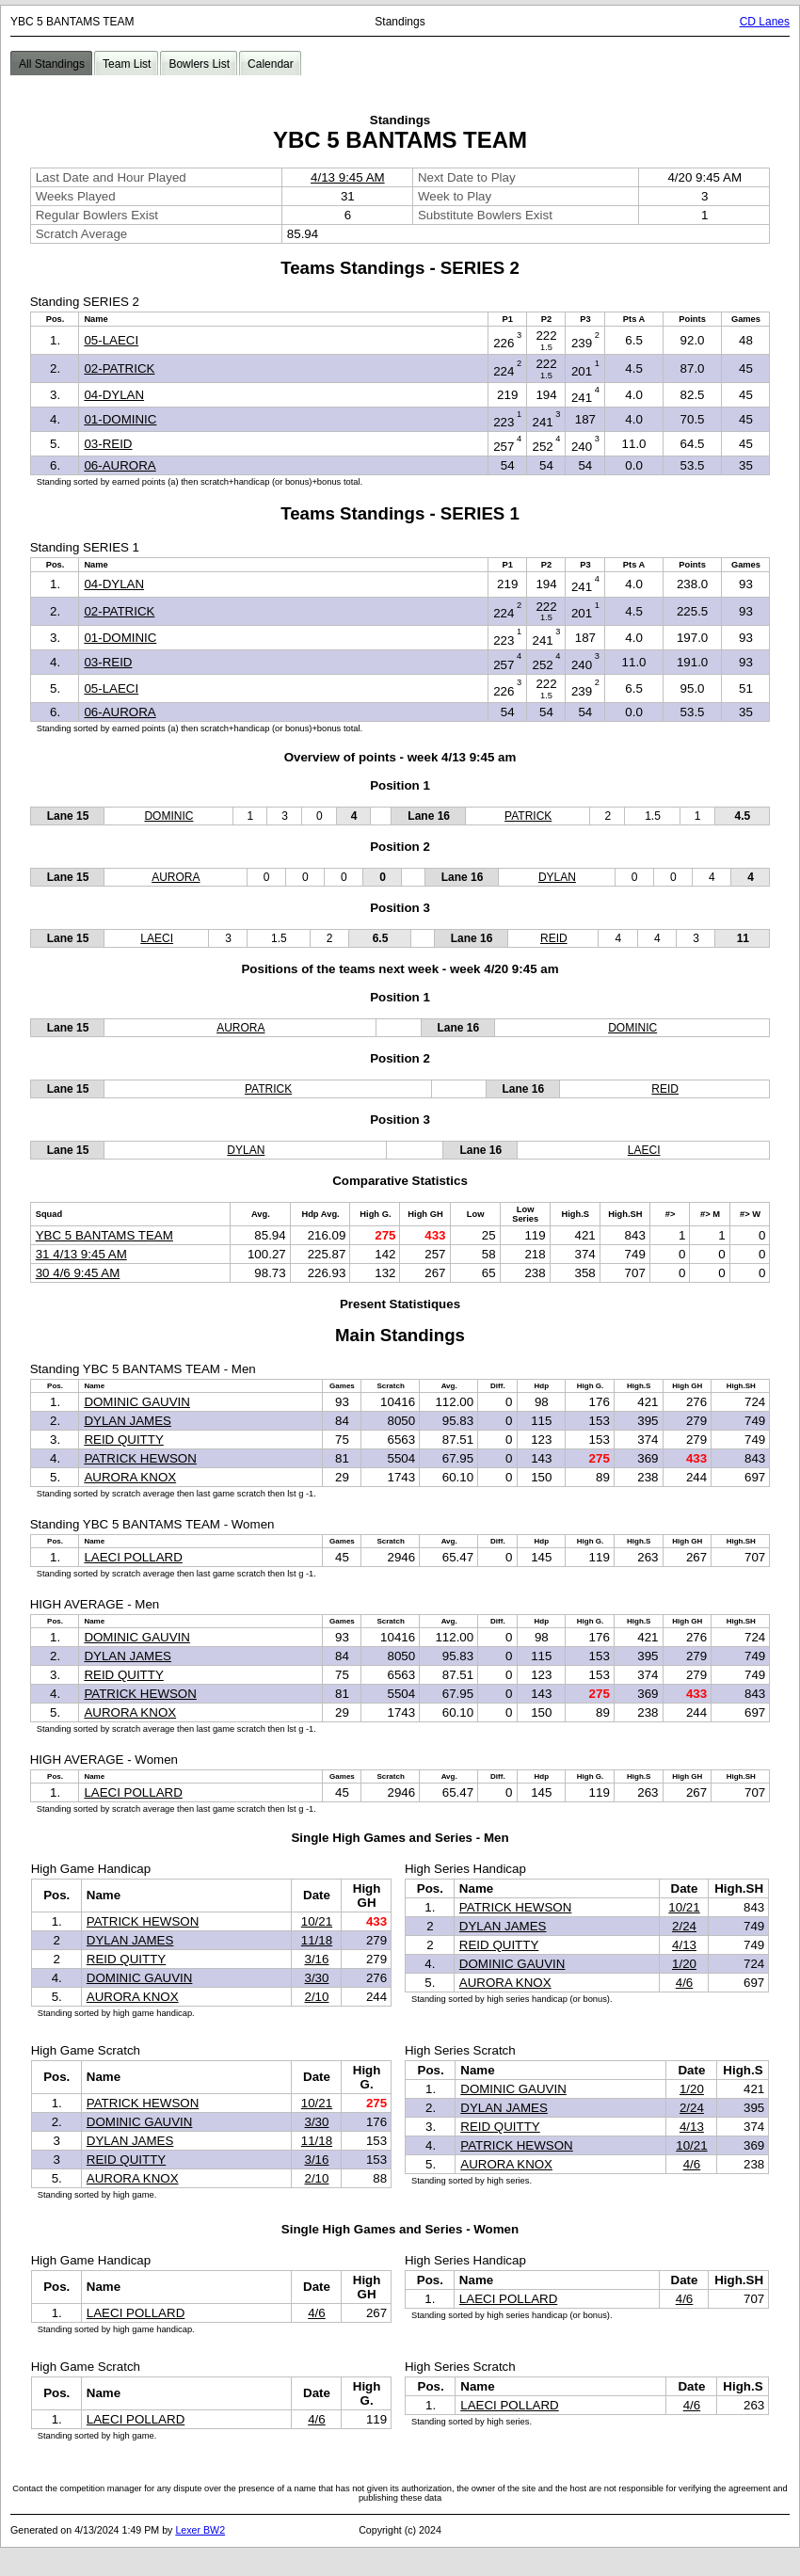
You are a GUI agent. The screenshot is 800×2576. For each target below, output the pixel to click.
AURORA (176, 877)
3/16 (316, 1959)
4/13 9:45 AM (348, 177)
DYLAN (557, 877)
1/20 (684, 1964)
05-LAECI (111, 340)
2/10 (316, 1997)
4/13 (684, 1945)
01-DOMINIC (120, 419)
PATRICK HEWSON (140, 1458)
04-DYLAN (114, 395)
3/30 (316, 1978)
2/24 (684, 1926)
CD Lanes (765, 21)
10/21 (316, 1921)
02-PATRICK (119, 368)
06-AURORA (119, 465)
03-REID (108, 444)
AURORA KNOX (130, 1477)
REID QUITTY (123, 1439)
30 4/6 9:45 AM (78, 1273)
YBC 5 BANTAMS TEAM (104, 1235)
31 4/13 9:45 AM (81, 1254)
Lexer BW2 (200, 2530)
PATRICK (528, 816)
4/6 (685, 1983)
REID (554, 938)
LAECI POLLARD (133, 1557)
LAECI (156, 938)
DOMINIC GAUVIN (137, 1402)
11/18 (316, 1940)
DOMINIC (168, 816)
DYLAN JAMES (127, 1421)
